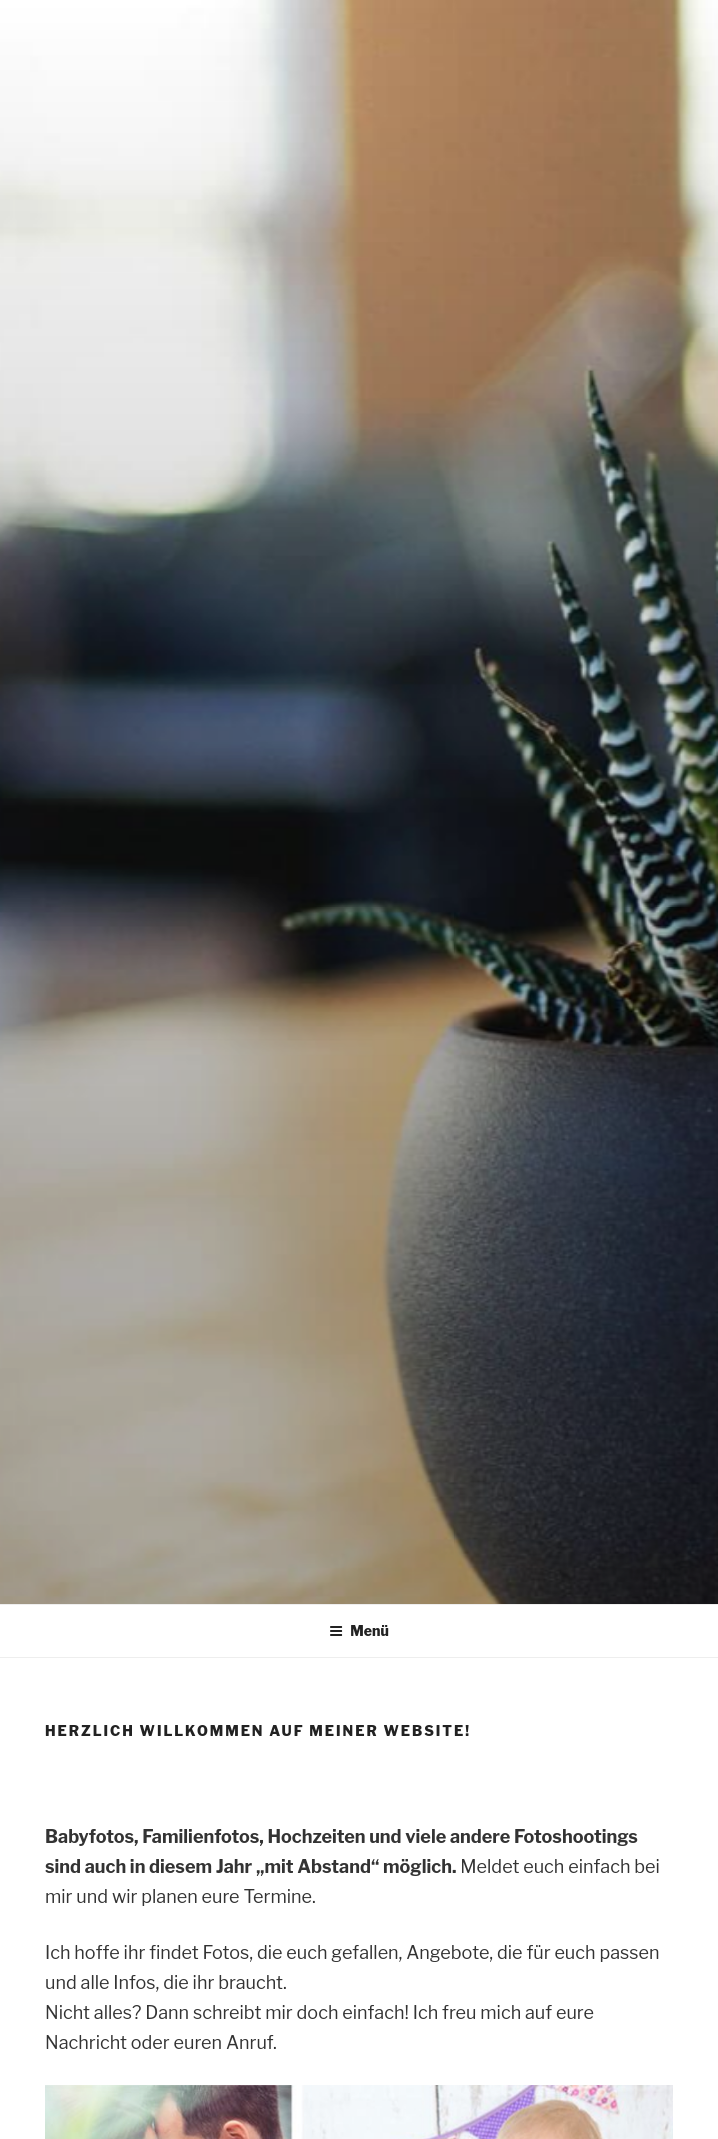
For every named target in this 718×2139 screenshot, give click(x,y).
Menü (359, 1630)
